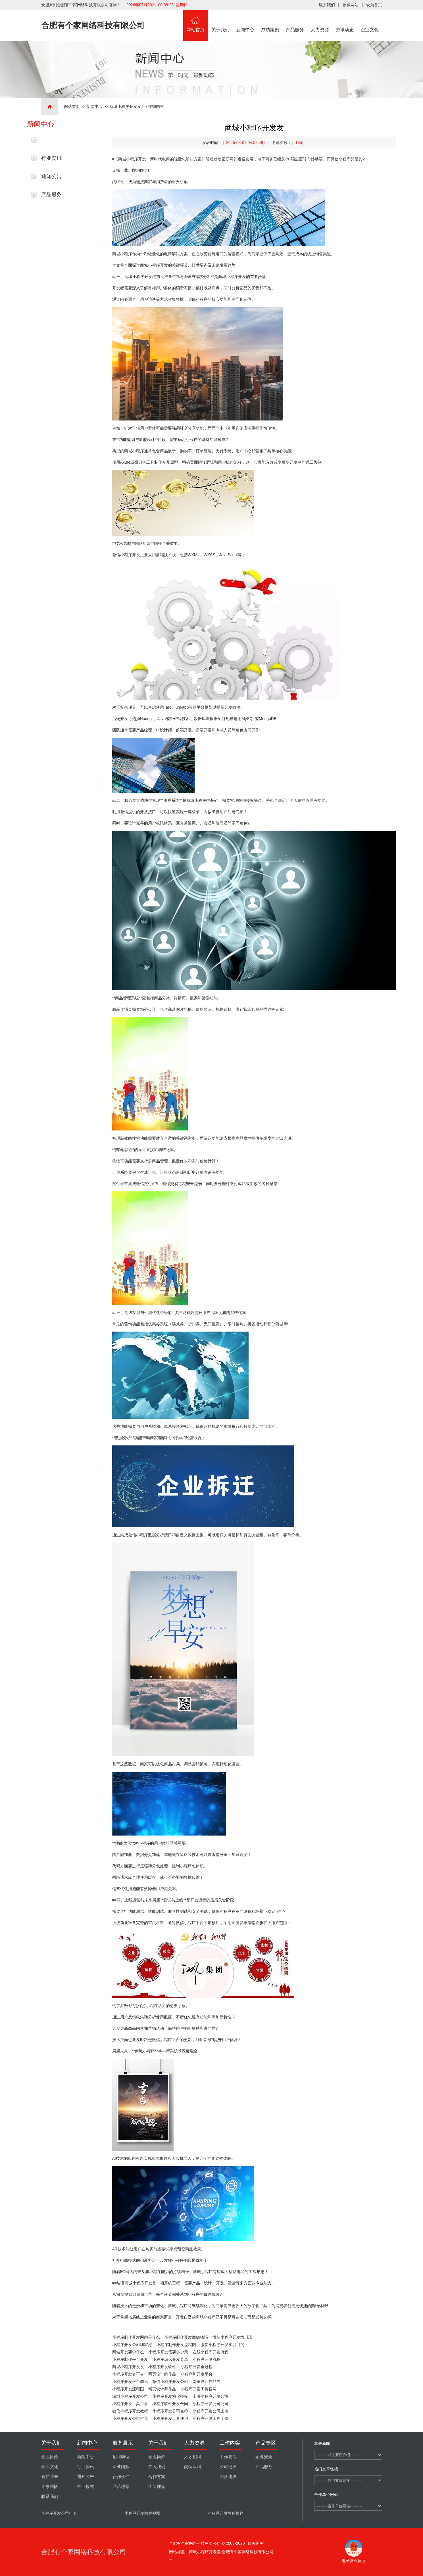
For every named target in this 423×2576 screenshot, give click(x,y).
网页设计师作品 (162, 2389)
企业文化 (369, 21)
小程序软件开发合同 (170, 2403)
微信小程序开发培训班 (232, 2337)
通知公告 (51, 176)
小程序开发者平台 (128, 2374)
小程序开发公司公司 (210, 2403)
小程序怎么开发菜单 (170, 2359)
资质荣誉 (49, 2476)
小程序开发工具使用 (170, 2418)
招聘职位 (121, 2456)
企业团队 (121, 2466)
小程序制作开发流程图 (176, 2344)
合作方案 (156, 2476)
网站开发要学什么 (128, 2352)
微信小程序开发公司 (170, 2381)
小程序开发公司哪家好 (132, 2344)
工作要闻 (228, 2456)
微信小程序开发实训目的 (222, 2344)
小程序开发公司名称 (170, 2411)
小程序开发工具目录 (130, 2403)
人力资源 (319, 21)
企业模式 (85, 2486)
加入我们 (156, 2466)
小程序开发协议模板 (170, 2396)
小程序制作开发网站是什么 (136, 2337)
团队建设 (228, 2476)
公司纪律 (228, 2466)
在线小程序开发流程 (210, 2352)
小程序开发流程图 (128, 2389)
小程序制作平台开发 (130, 2359)
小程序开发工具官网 (198, 2389)
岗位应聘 (192, 2466)
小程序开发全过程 (196, 2366)
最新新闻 (51, 140)
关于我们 (220, 21)
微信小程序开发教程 (130, 2411)
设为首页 (374, 5)
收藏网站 (351, 5)
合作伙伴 (121, 2476)
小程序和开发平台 (196, 2374)
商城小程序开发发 (125, 106)
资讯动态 (344, 21)
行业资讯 (51, 158)
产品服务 (295, 21)
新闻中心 (245, 21)
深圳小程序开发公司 (130, 2396)
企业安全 (263, 2456)
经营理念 (121, 2486)
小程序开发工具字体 (210, 2418)
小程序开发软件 (162, 2366)
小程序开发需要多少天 (168, 2352)
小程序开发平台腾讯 (130, 2381)
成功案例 (270, 21)
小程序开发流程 (206, 2359)
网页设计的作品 (162, 2374)
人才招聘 (192, 2456)
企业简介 (49, 2456)
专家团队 (49, 2486)
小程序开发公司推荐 (130, 2418)
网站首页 (195, 21)
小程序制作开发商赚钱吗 (186, 2337)
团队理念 (156, 2486)
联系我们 (327, 5)
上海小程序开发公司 (210, 2396)
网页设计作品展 (206, 2381)
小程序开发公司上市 (210, 2411)
